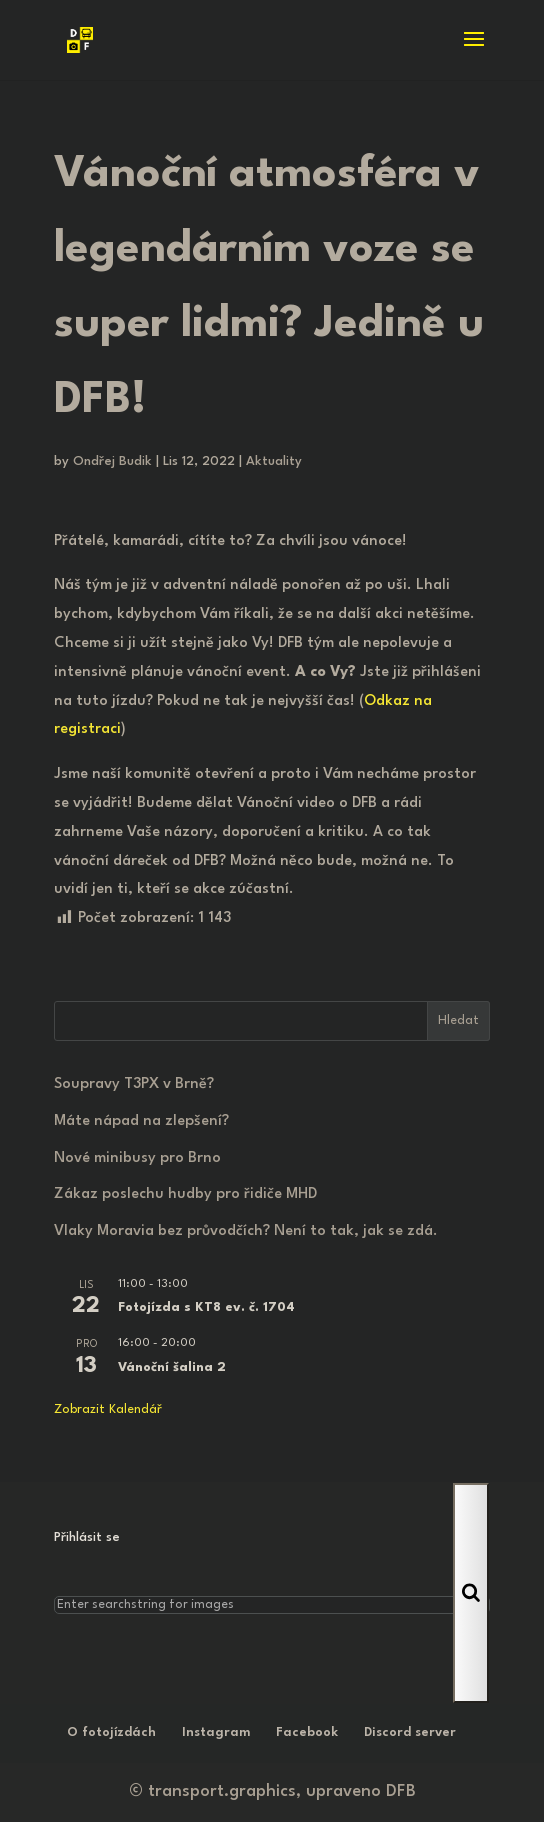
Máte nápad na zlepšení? (141, 1121)
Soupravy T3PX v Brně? (134, 1084)
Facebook (307, 1732)
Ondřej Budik (112, 461)
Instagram (216, 1732)
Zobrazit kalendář (108, 1409)
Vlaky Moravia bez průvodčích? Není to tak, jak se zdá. (246, 1231)
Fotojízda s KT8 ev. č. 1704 (206, 1307)
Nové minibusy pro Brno (137, 1158)
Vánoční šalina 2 (172, 1367)
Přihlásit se (87, 1537)
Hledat (458, 1020)
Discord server (410, 1732)
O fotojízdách (111, 1732)
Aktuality (274, 461)
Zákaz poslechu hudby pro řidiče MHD (185, 1194)
